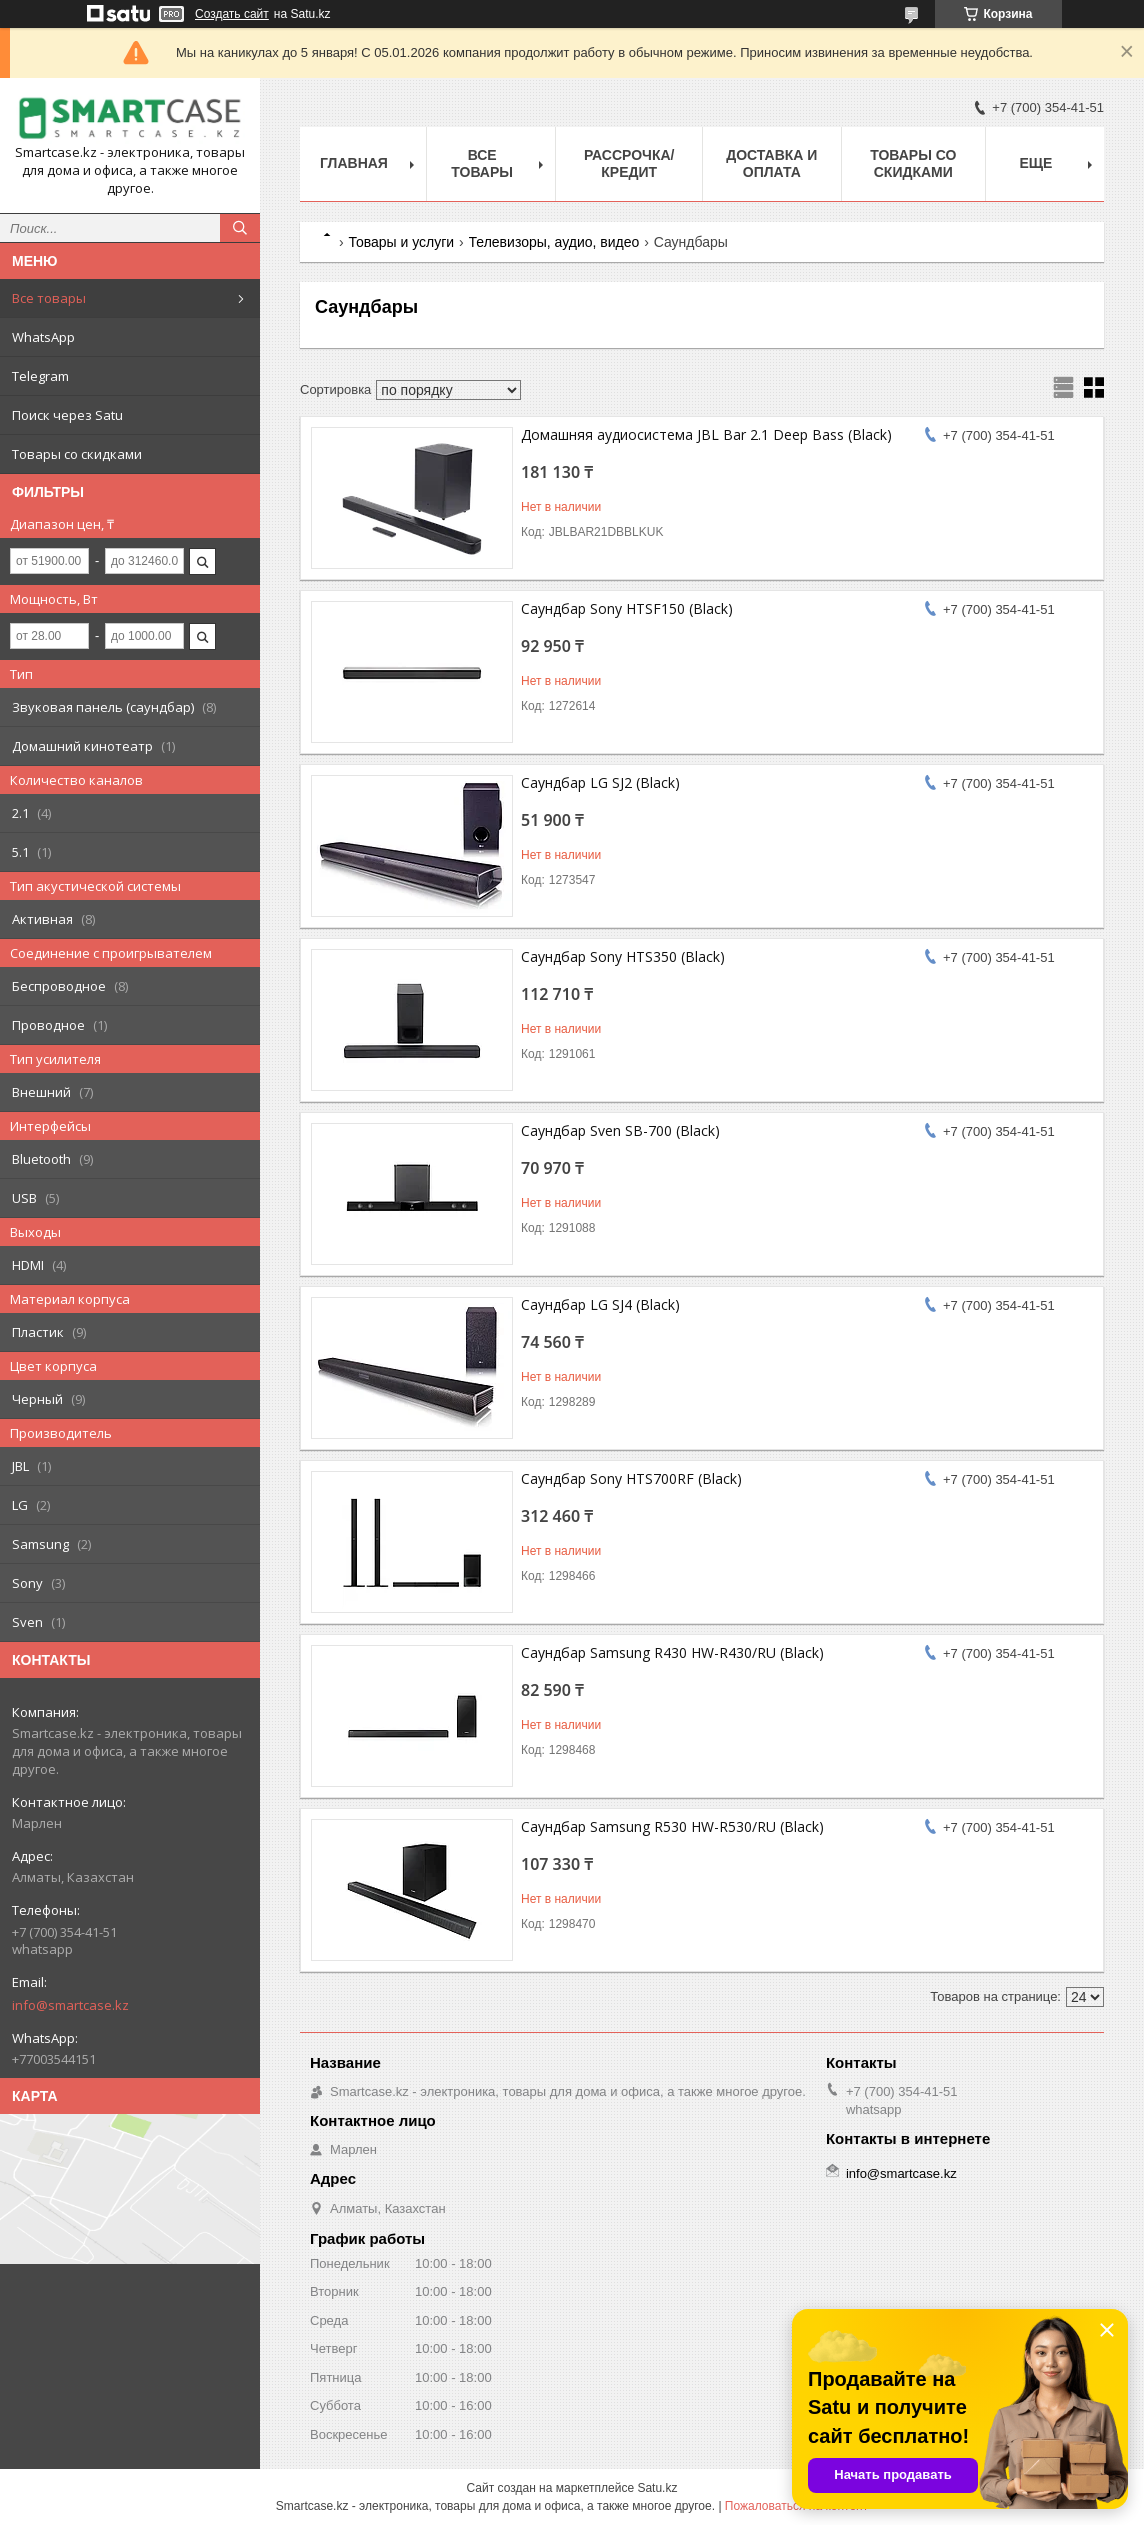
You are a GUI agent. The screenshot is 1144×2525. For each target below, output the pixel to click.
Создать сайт (232, 14)
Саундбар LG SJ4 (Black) (600, 1304)
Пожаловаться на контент (796, 2506)
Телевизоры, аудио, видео (554, 242)
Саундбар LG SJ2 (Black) (600, 782)
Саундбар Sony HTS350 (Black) (623, 956)
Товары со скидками (77, 454)
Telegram (40, 376)
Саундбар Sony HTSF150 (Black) (627, 608)
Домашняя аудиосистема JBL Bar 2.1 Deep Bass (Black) (706, 434)
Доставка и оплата (771, 163)
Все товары (49, 298)
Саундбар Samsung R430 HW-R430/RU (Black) (672, 1652)
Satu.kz (657, 2488)
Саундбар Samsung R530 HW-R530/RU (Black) (672, 1826)
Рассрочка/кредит (629, 163)
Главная (354, 163)
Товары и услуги (401, 242)
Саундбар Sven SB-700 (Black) (620, 1130)
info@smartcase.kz (70, 2005)
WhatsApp (43, 337)
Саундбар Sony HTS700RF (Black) (631, 1478)
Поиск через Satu (67, 415)
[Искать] (240, 228)
